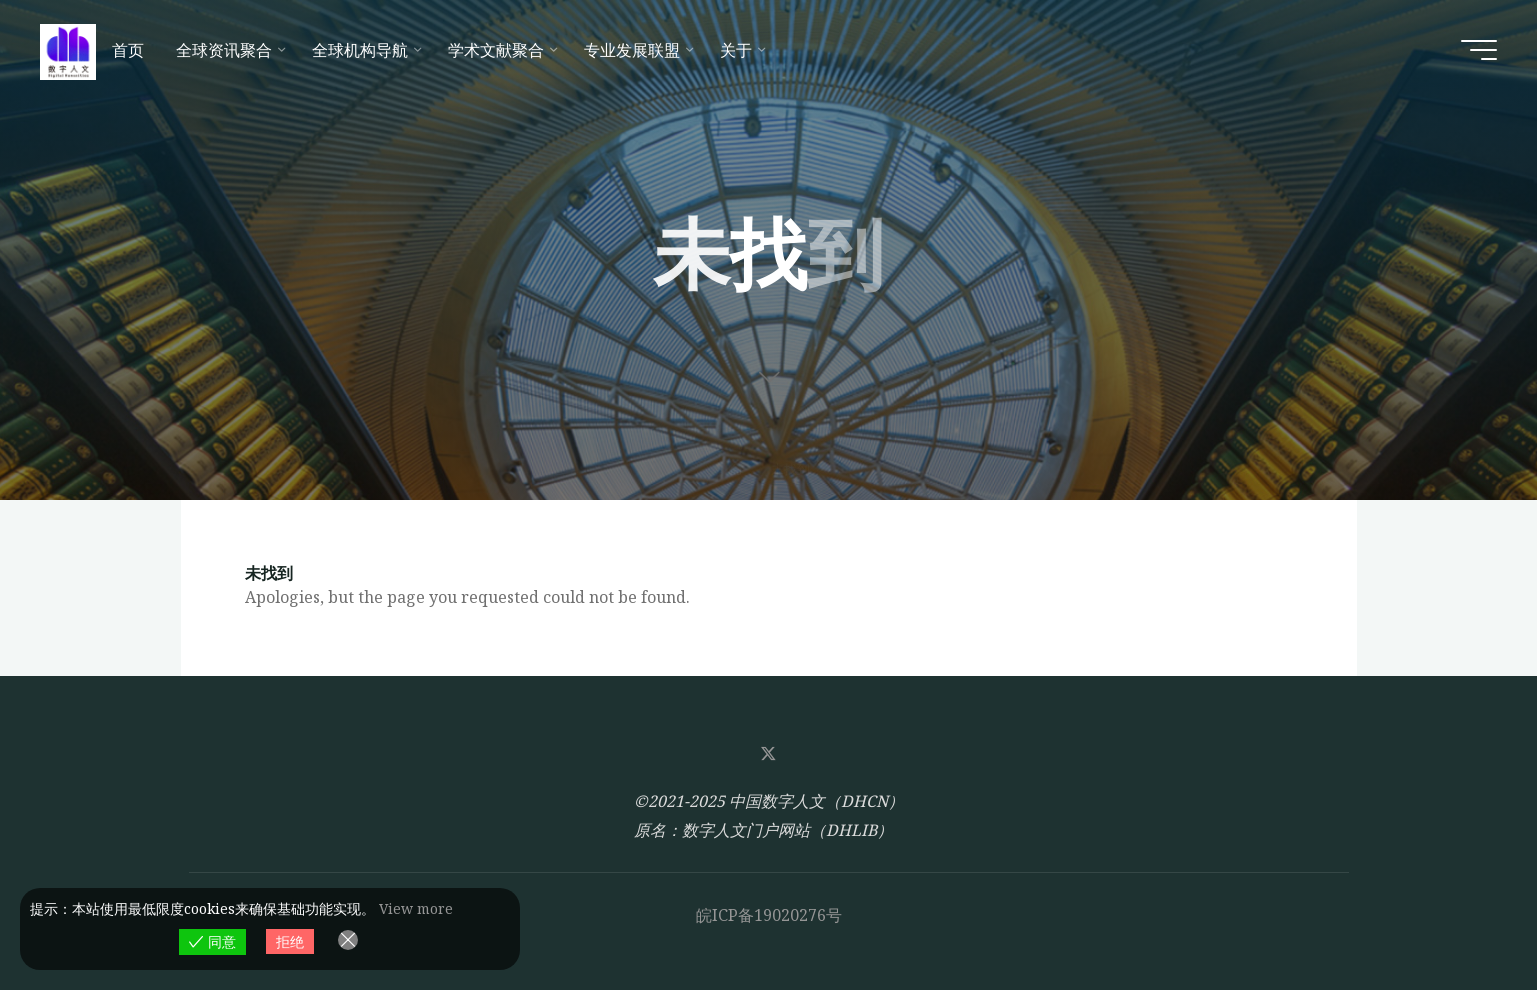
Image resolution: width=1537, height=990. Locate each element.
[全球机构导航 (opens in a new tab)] (364, 50)
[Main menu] (1479, 50)
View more (416, 908)
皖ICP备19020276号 (769, 915)
